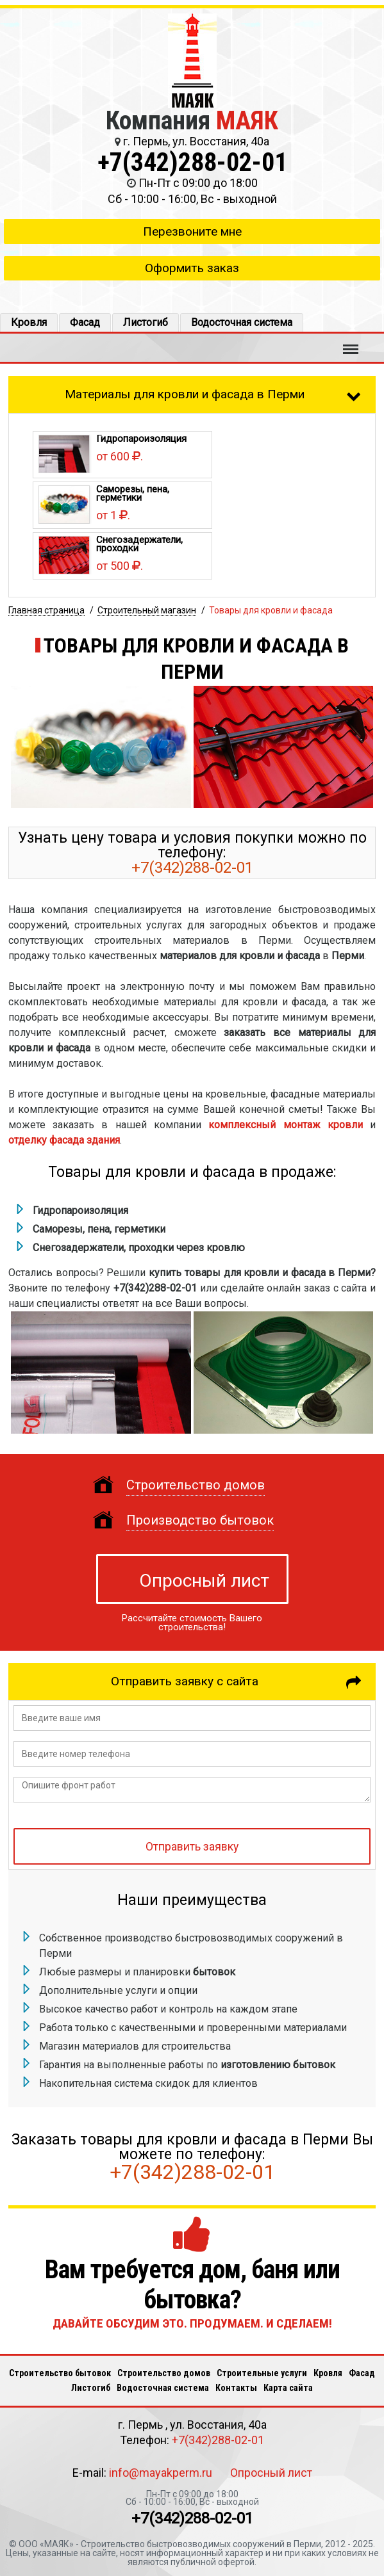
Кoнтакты (236, 2388)
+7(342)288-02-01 (192, 162)
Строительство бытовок (60, 2373)
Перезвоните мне (192, 231)
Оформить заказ (192, 268)
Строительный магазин (146, 610)
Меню (351, 343)
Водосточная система (241, 322)
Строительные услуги (262, 2373)
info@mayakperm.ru (160, 2472)
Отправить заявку (192, 1846)
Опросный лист (204, 1580)
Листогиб (145, 322)
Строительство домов (163, 2373)
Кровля (29, 322)
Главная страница (46, 610)
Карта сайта (288, 2388)
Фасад (85, 322)
